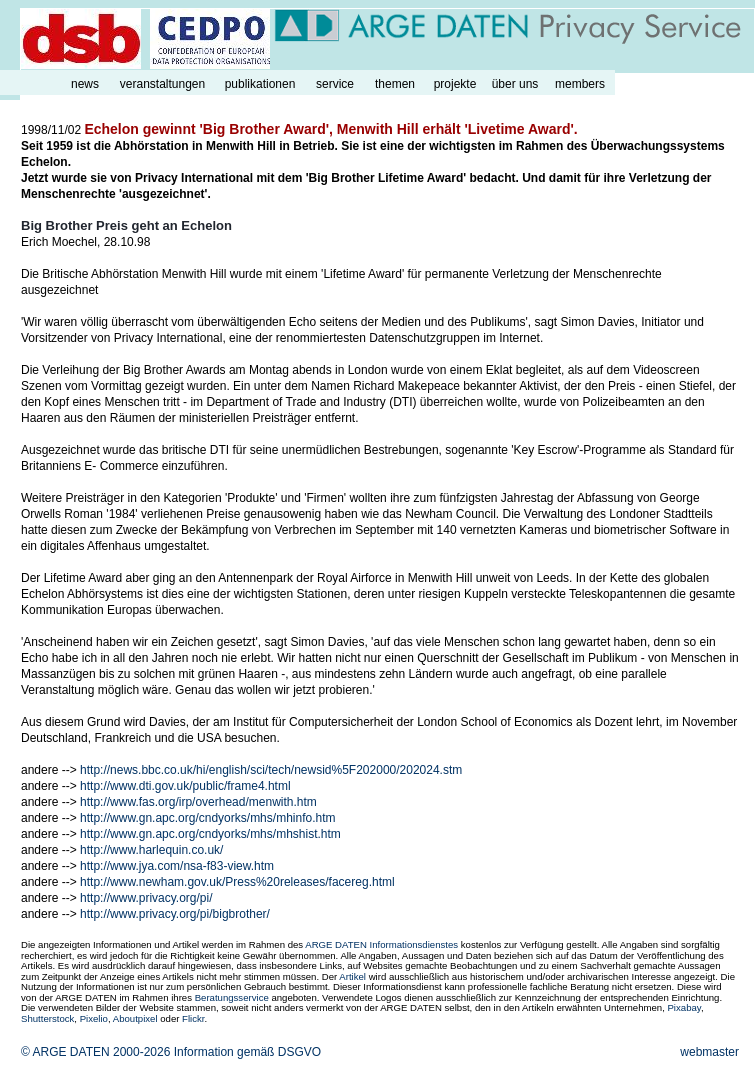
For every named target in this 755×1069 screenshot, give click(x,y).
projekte (455, 84)
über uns (515, 84)
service (335, 84)
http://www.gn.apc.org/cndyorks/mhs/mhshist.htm (210, 834)
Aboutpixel (135, 1018)
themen (395, 84)
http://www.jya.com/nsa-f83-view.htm (177, 866)
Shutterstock (47, 1018)
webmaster (709, 1052)
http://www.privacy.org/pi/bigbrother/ (175, 914)
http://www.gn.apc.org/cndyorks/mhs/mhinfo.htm (207, 818)
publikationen (260, 84)
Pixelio (94, 1018)
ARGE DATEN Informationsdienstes (381, 944)
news (85, 84)
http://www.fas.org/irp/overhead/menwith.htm (198, 802)
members (580, 84)
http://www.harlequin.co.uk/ (151, 850)
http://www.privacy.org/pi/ (146, 898)
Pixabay (683, 1007)
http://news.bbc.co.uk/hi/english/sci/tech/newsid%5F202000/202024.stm (271, 770)
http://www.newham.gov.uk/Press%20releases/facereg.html (237, 882)
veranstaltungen (162, 84)
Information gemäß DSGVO (247, 1052)
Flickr (193, 1018)
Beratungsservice (232, 997)
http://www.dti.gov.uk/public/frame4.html (185, 786)
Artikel (352, 976)
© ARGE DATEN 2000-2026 (95, 1052)
